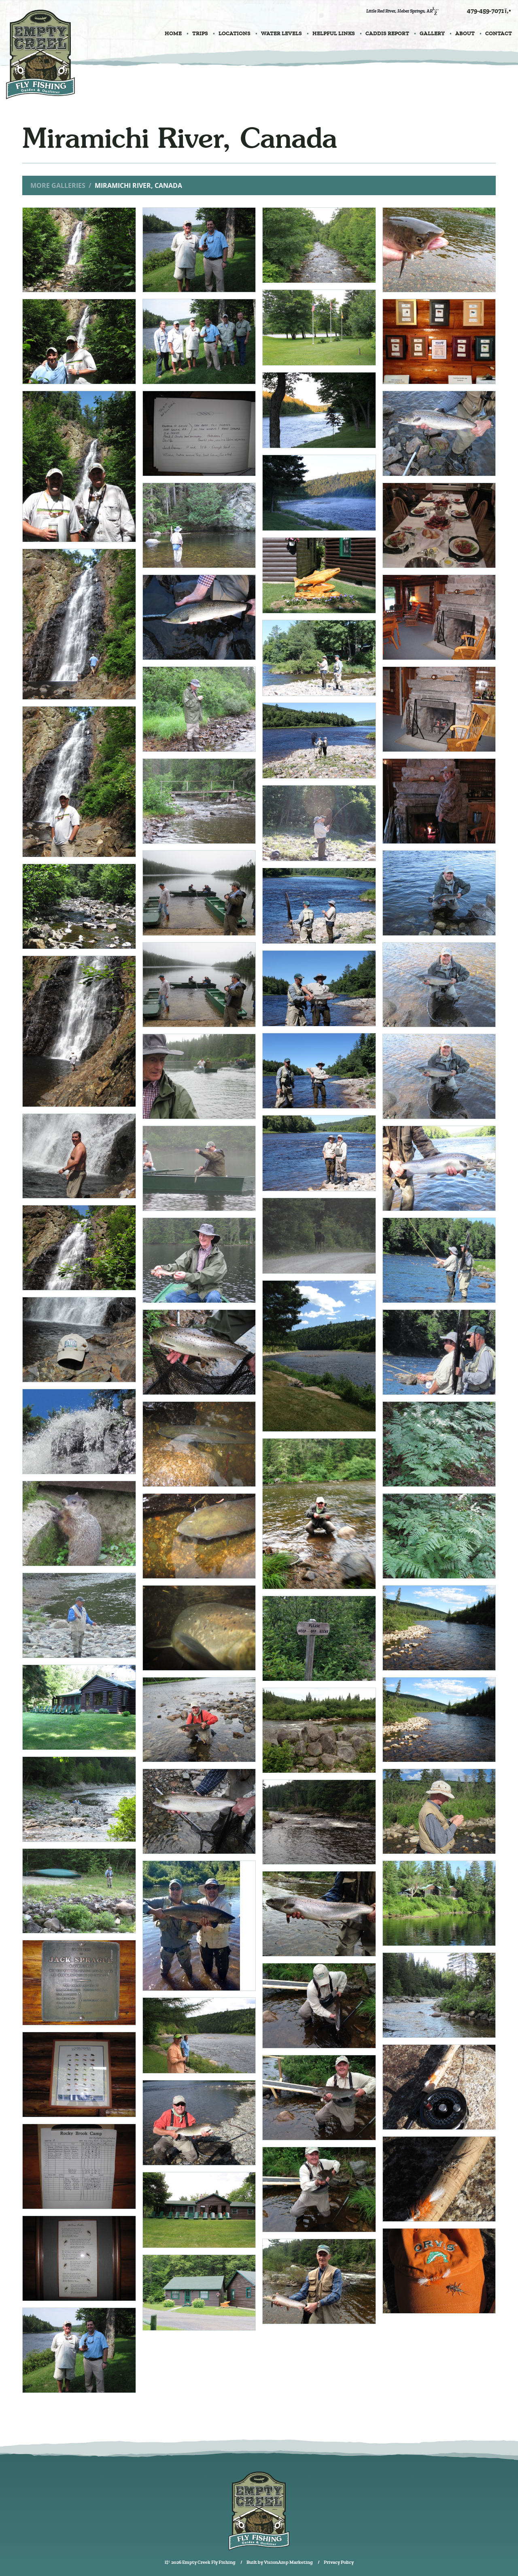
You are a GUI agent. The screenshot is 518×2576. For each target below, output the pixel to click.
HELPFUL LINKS (333, 33)
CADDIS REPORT (387, 33)
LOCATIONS (235, 33)
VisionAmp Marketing (288, 2562)
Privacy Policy (339, 2562)
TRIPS (200, 33)
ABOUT (465, 33)
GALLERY (432, 33)
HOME (173, 33)
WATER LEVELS (281, 33)
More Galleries (57, 185)
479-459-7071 (489, 11)
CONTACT (498, 33)
